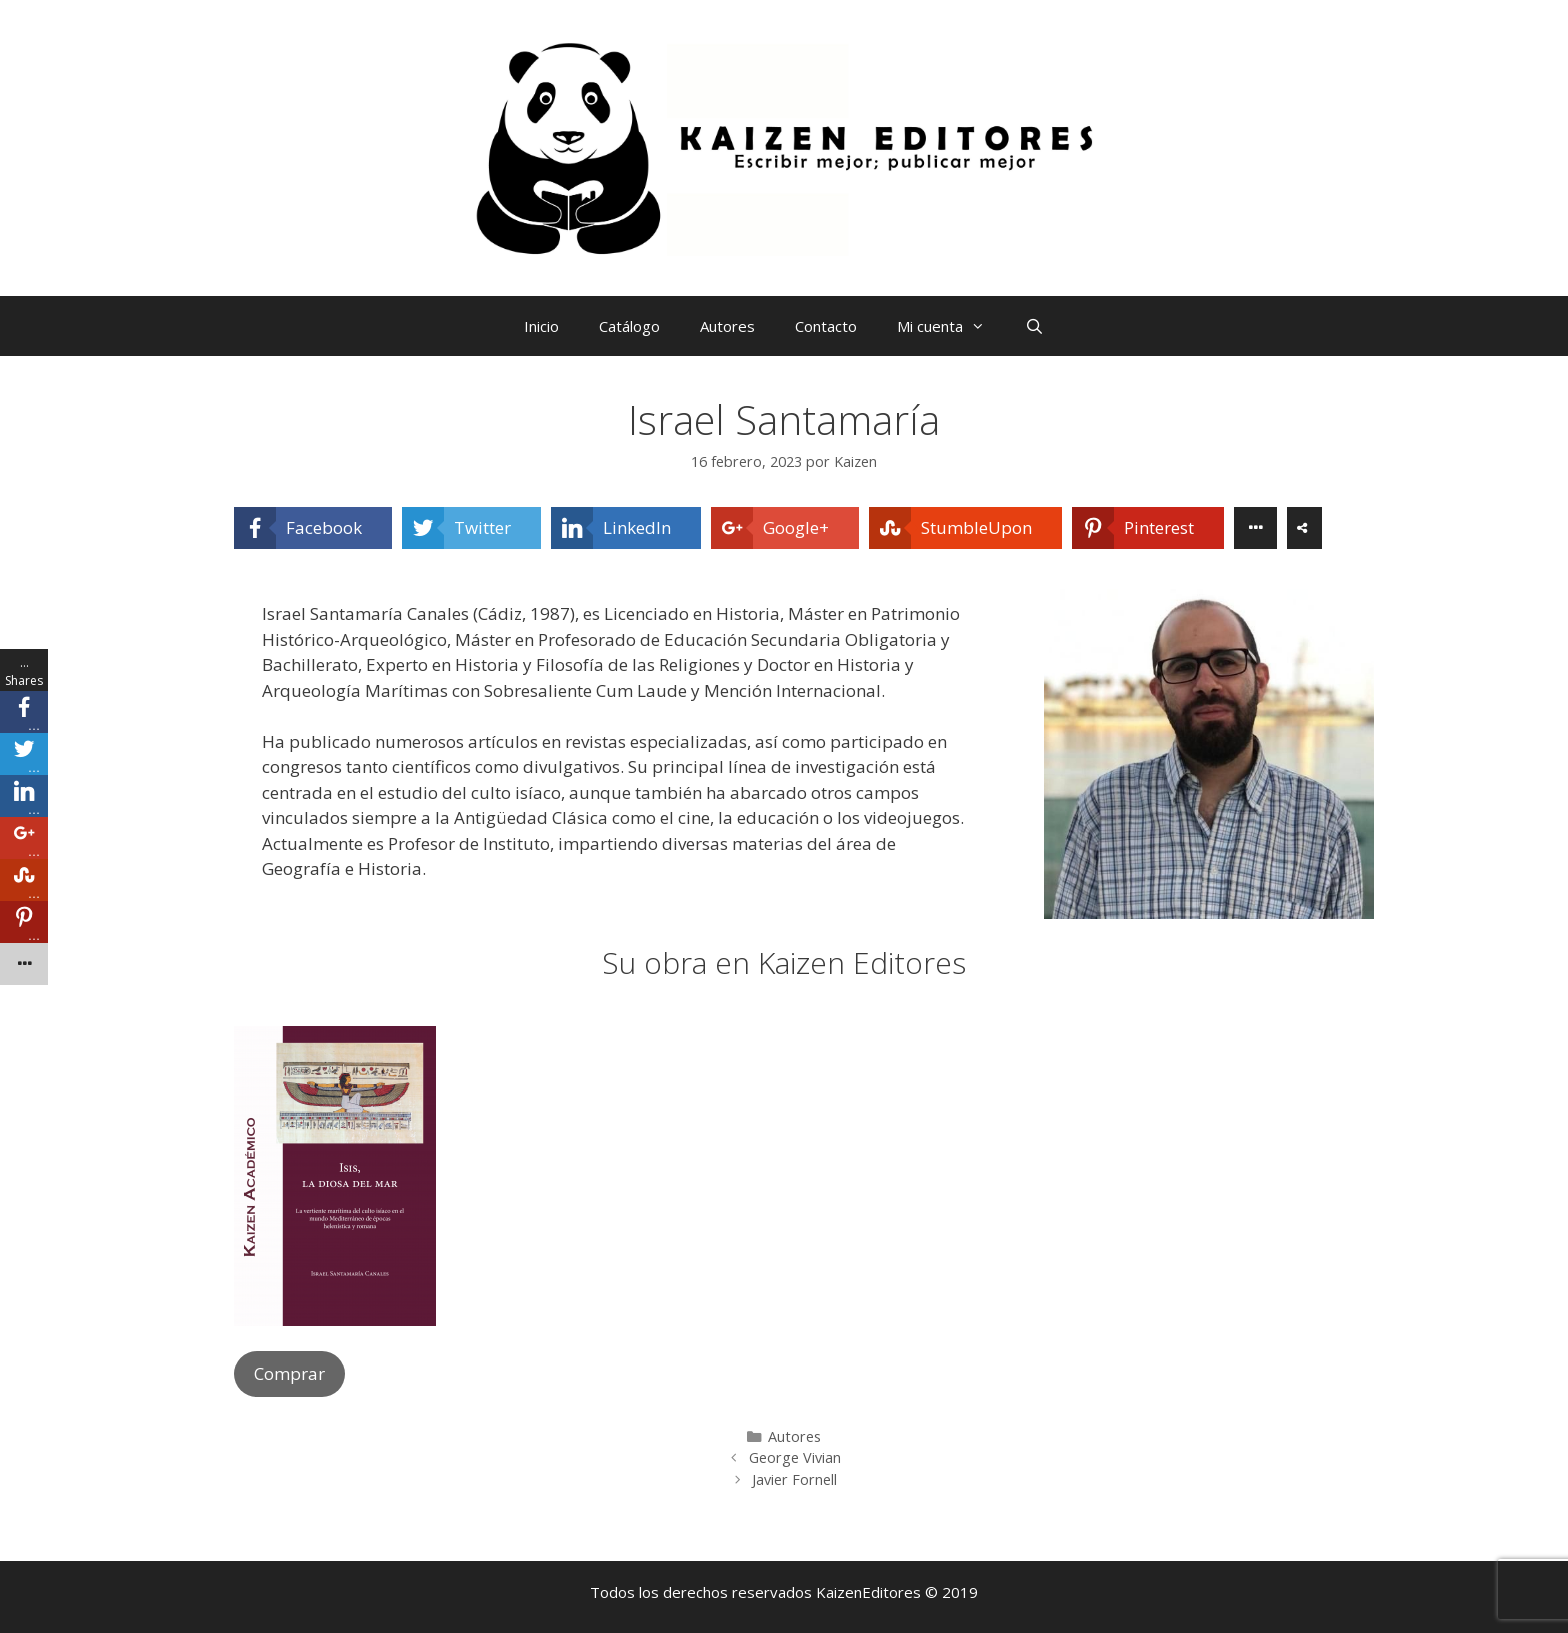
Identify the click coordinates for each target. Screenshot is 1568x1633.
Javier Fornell (794, 1479)
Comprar (289, 1373)
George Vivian (795, 1457)
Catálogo (629, 326)
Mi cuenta (951, 326)
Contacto (826, 326)
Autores (727, 326)
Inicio (541, 326)
